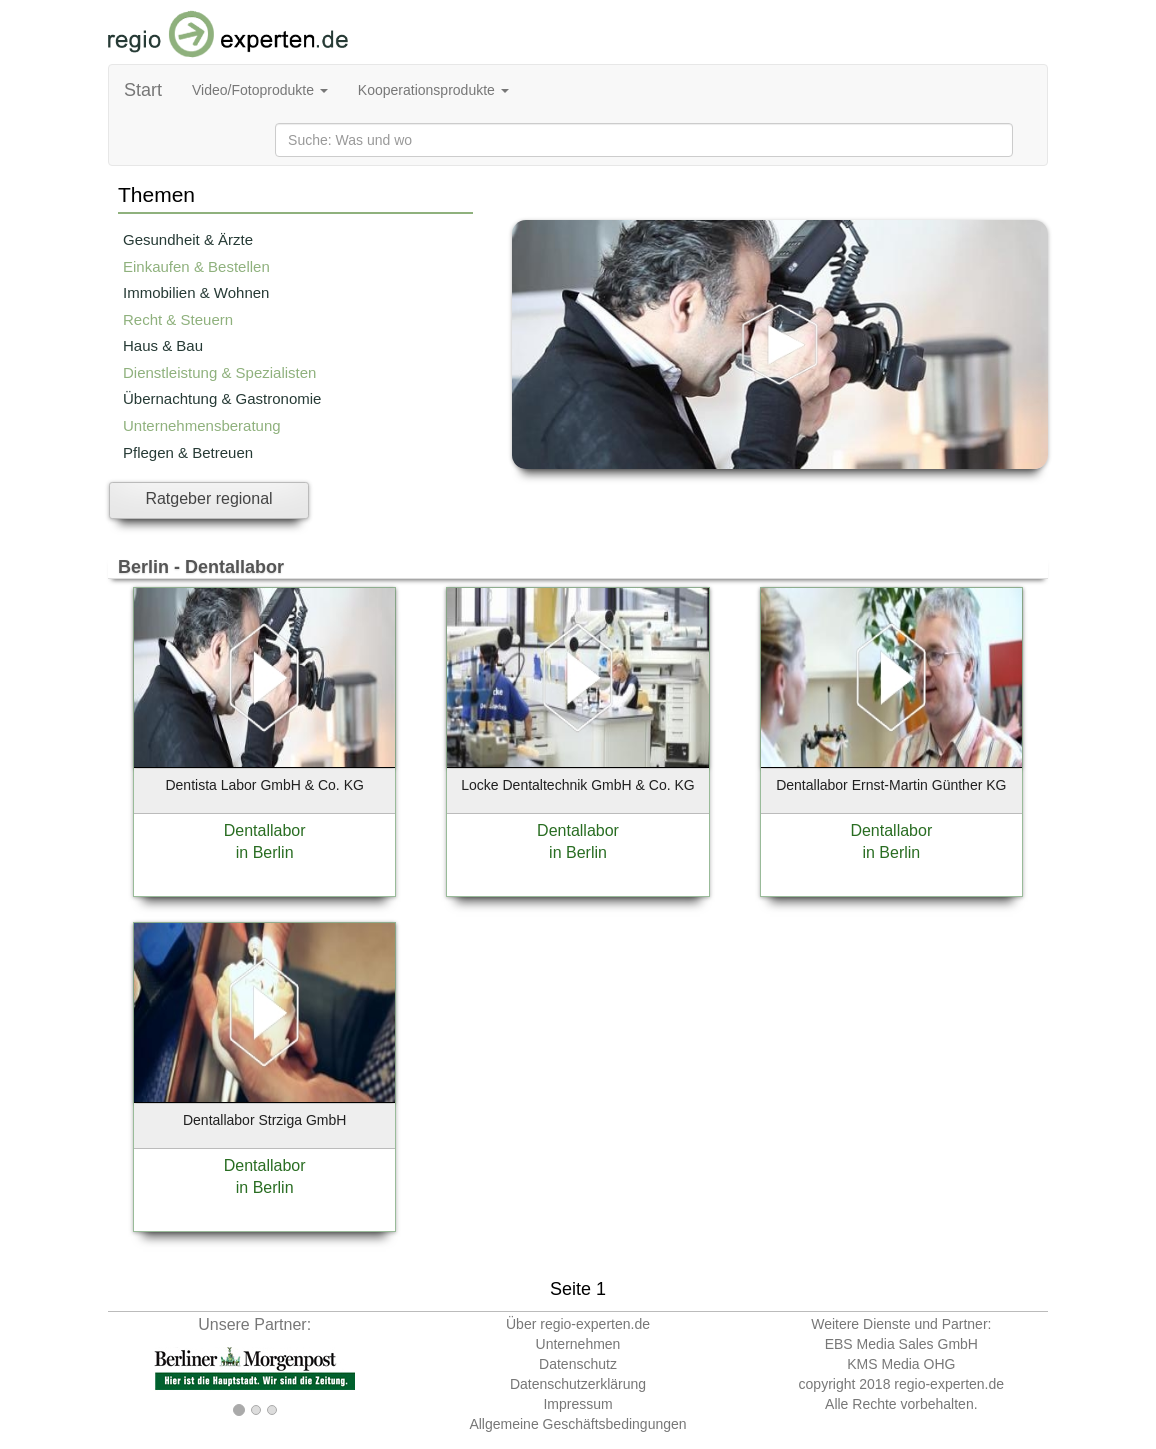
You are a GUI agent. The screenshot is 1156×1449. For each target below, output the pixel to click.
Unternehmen (578, 1344)
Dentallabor (265, 830)
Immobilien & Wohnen (196, 292)
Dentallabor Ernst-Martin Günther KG (891, 785)
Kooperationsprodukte (433, 90)
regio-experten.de (949, 1384)
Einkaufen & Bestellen (196, 266)
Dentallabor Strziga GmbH (264, 1120)
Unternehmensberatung (202, 425)
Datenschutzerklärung (578, 1384)
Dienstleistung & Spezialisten (219, 372)
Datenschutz (578, 1364)
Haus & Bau (163, 345)
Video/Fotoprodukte (260, 90)
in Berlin (265, 852)
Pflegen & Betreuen (188, 452)
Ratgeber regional (208, 498)
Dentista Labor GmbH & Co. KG (264, 785)
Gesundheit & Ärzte (188, 239)
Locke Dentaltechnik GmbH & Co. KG (577, 785)
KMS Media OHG (901, 1364)
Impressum (577, 1404)
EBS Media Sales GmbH (901, 1344)
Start (143, 90)
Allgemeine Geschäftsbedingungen (577, 1424)
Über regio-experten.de (578, 1324)
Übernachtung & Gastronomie (222, 398)
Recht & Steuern (178, 319)
